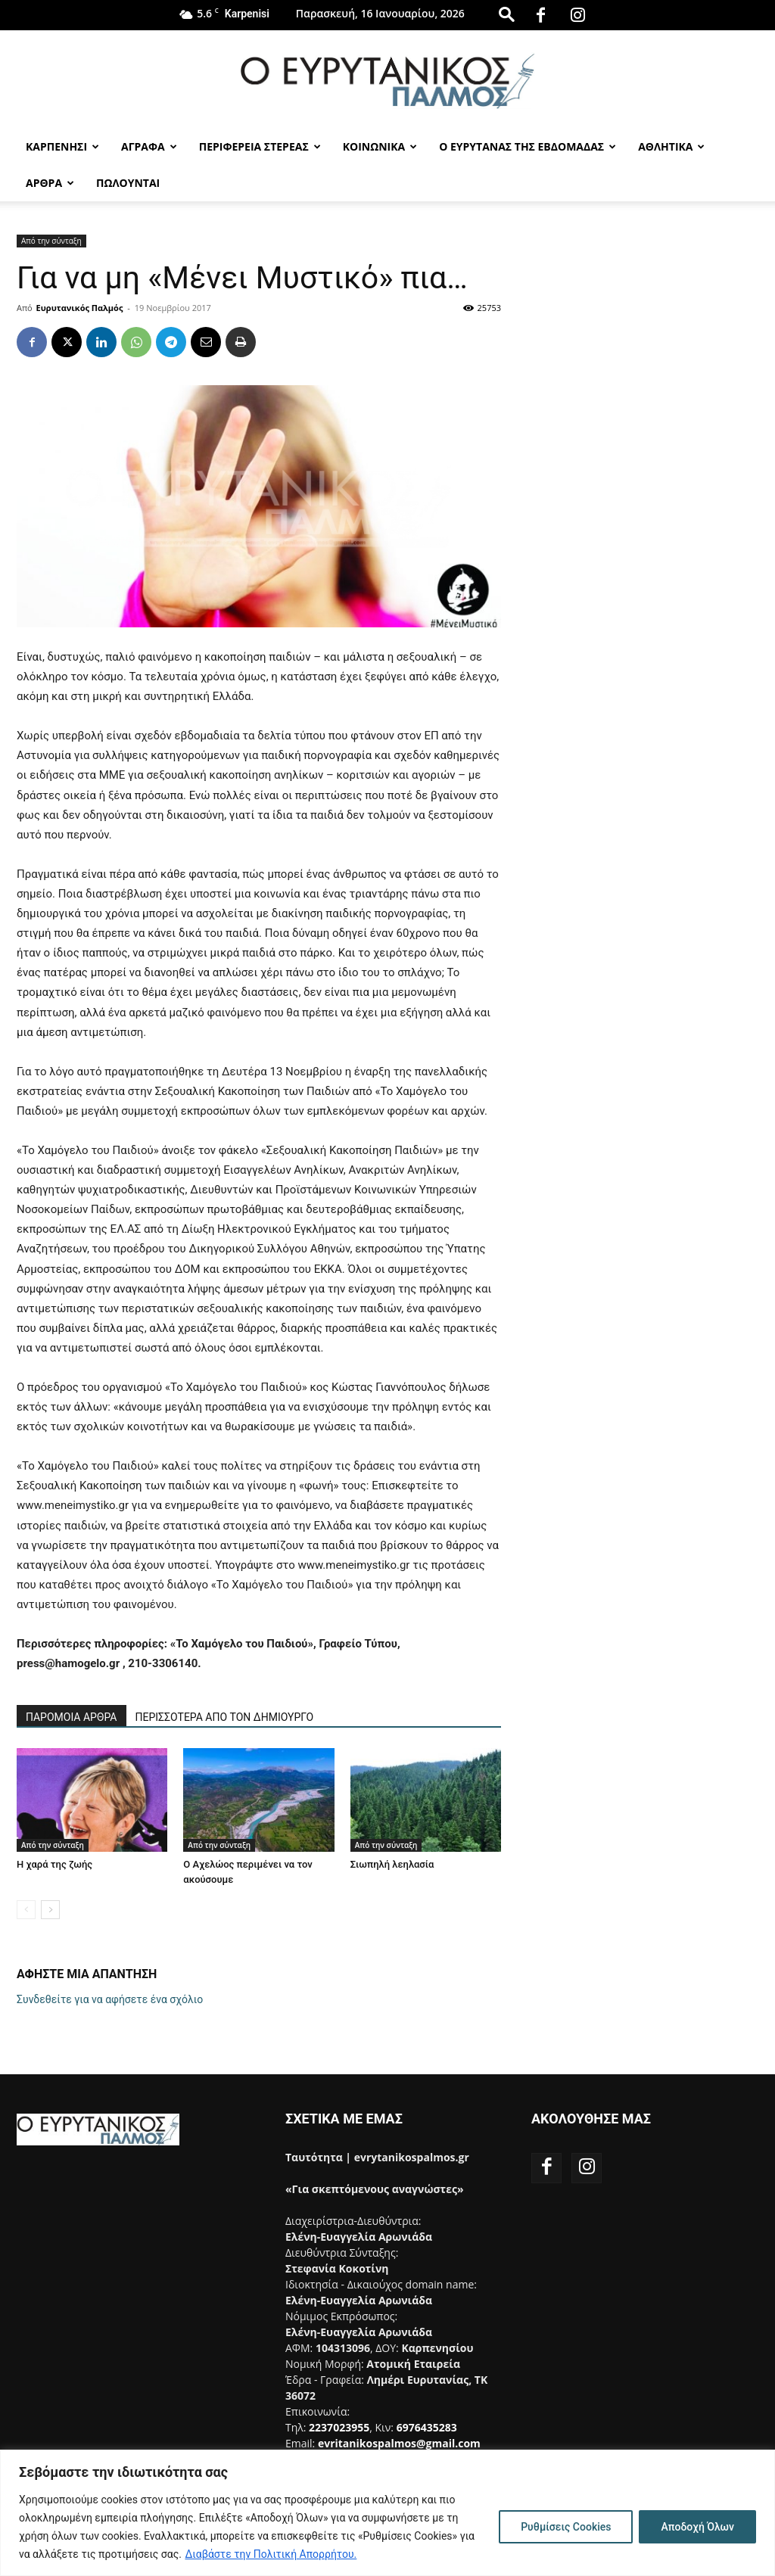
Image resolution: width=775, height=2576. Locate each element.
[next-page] (50, 1909)
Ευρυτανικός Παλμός (79, 307)
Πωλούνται (128, 183)
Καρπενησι (62, 146)
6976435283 (427, 2427)
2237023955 (339, 2427)
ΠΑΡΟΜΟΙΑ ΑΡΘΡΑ (71, 1717)
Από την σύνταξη (51, 240)
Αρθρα (50, 183)
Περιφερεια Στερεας (260, 146)
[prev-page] (26, 1909)
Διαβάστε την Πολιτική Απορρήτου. (270, 2554)
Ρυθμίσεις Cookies (566, 2527)
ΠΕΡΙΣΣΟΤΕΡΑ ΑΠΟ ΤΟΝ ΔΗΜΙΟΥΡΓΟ (224, 1717)
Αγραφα (149, 146)
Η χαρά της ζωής (54, 1864)
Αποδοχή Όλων (697, 2527)
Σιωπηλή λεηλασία (392, 1864)
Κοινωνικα (380, 146)
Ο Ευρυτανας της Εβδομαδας (527, 146)
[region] (387, 2513)
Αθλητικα (671, 146)
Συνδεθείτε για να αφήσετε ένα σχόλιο (110, 1999)
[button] (506, 14)
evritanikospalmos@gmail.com (399, 2443)
